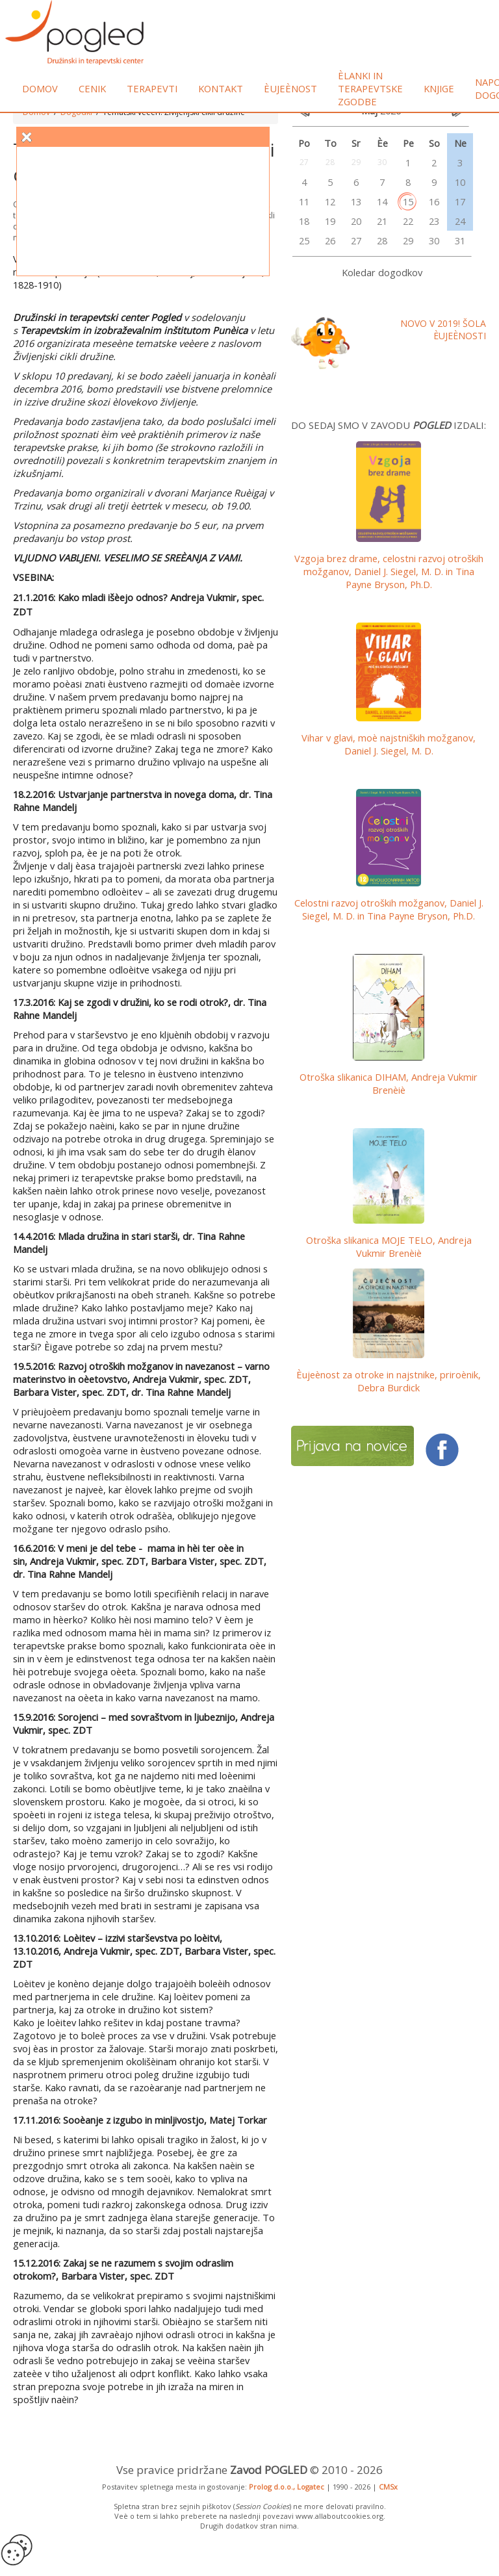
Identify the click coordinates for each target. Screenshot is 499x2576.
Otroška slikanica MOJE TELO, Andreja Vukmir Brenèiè (389, 1246)
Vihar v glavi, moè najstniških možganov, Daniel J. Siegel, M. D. (388, 744)
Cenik (92, 88)
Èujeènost (290, 88)
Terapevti (152, 88)
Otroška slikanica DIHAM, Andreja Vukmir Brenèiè (389, 1083)
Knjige (439, 88)
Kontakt (220, 88)
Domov (40, 88)
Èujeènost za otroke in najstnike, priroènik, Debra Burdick (388, 1381)
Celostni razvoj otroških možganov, (388, 909)
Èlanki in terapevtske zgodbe (370, 88)
